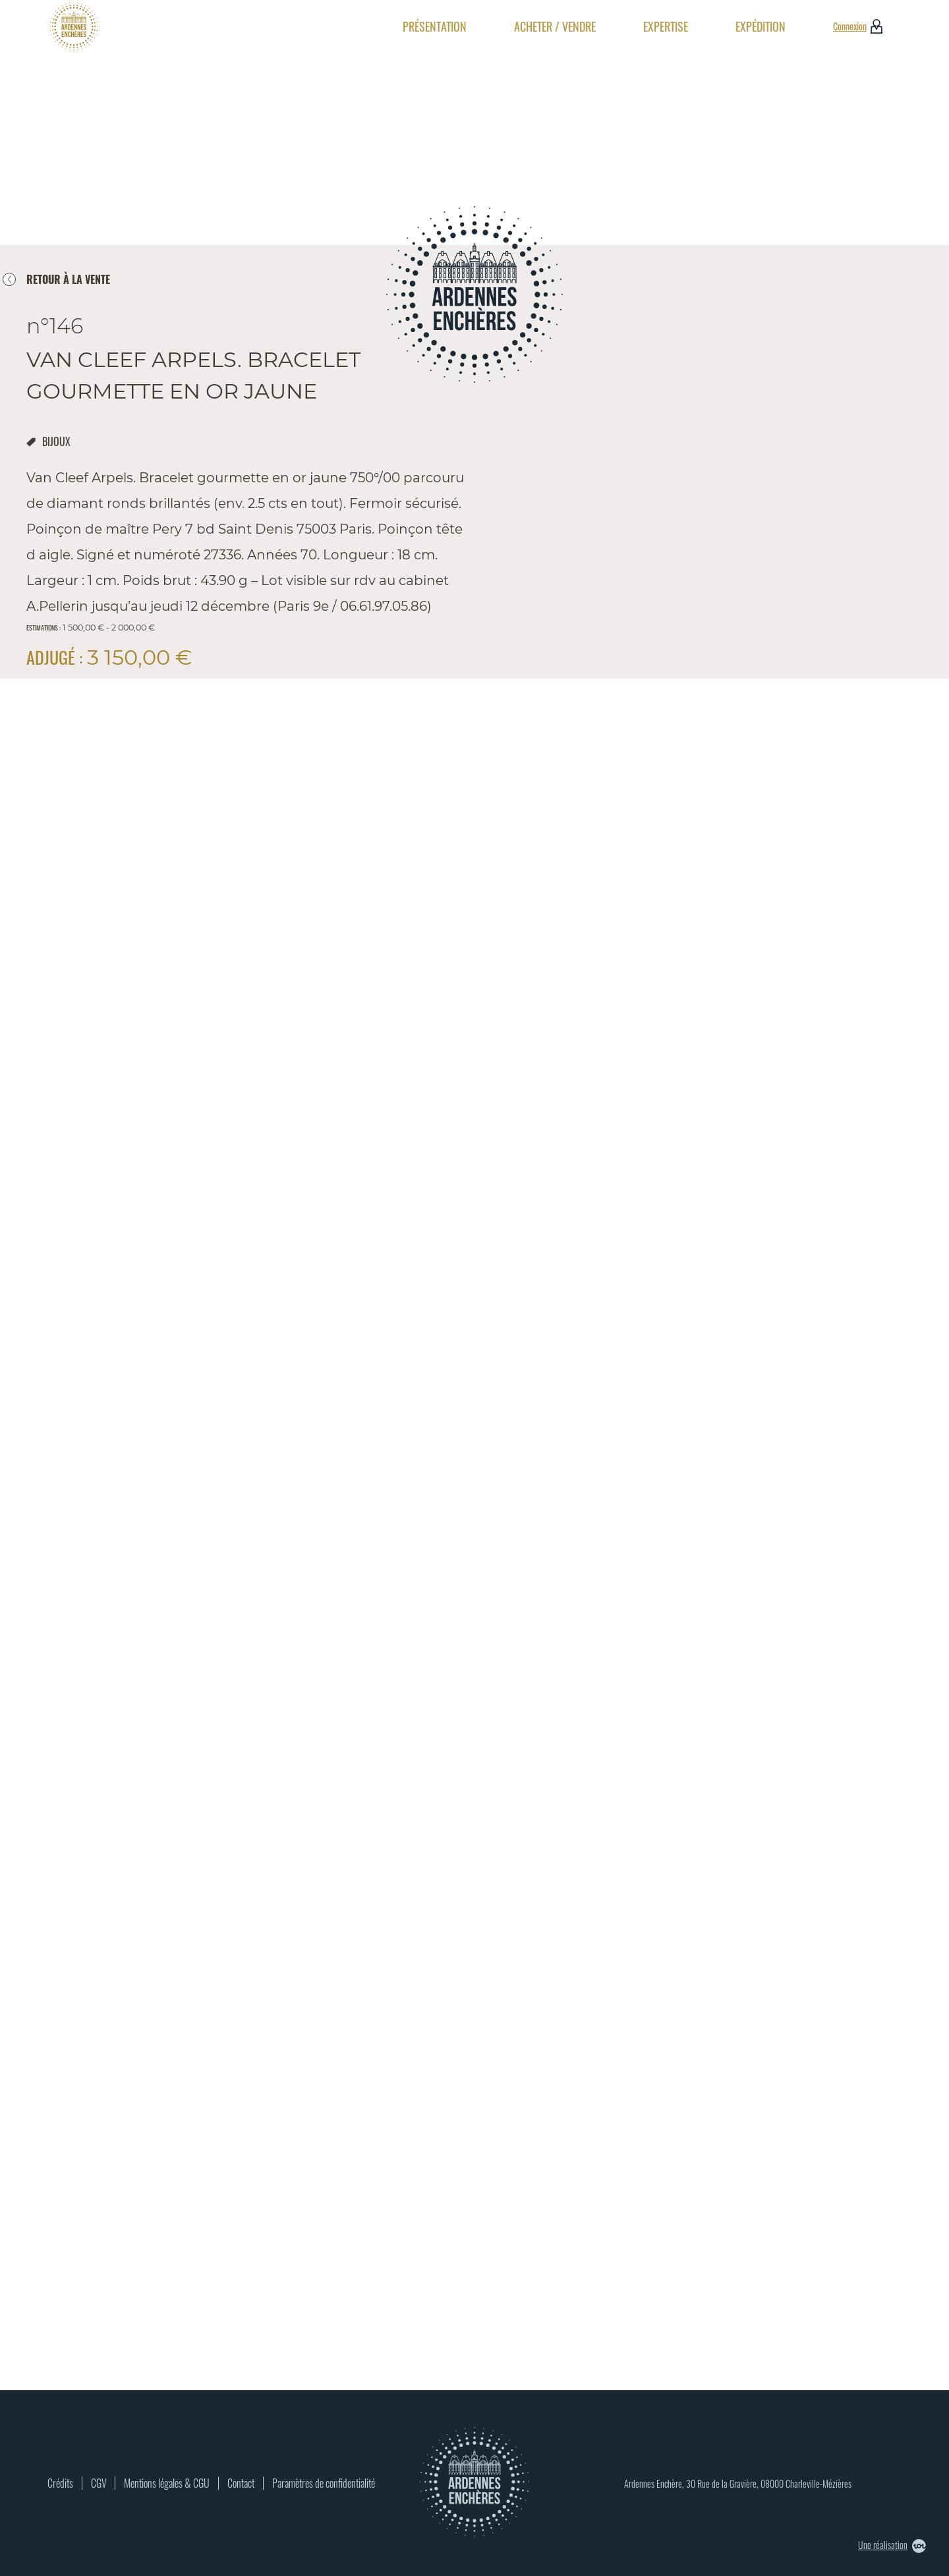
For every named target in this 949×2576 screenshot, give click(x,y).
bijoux (56, 441)
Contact (240, 2483)
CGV (99, 2483)
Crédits (60, 2483)
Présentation (435, 26)
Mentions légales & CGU (167, 2483)
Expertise (665, 26)
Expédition (760, 26)
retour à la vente (68, 279)
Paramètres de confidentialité (323, 2483)
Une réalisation (892, 2545)
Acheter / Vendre (555, 26)
